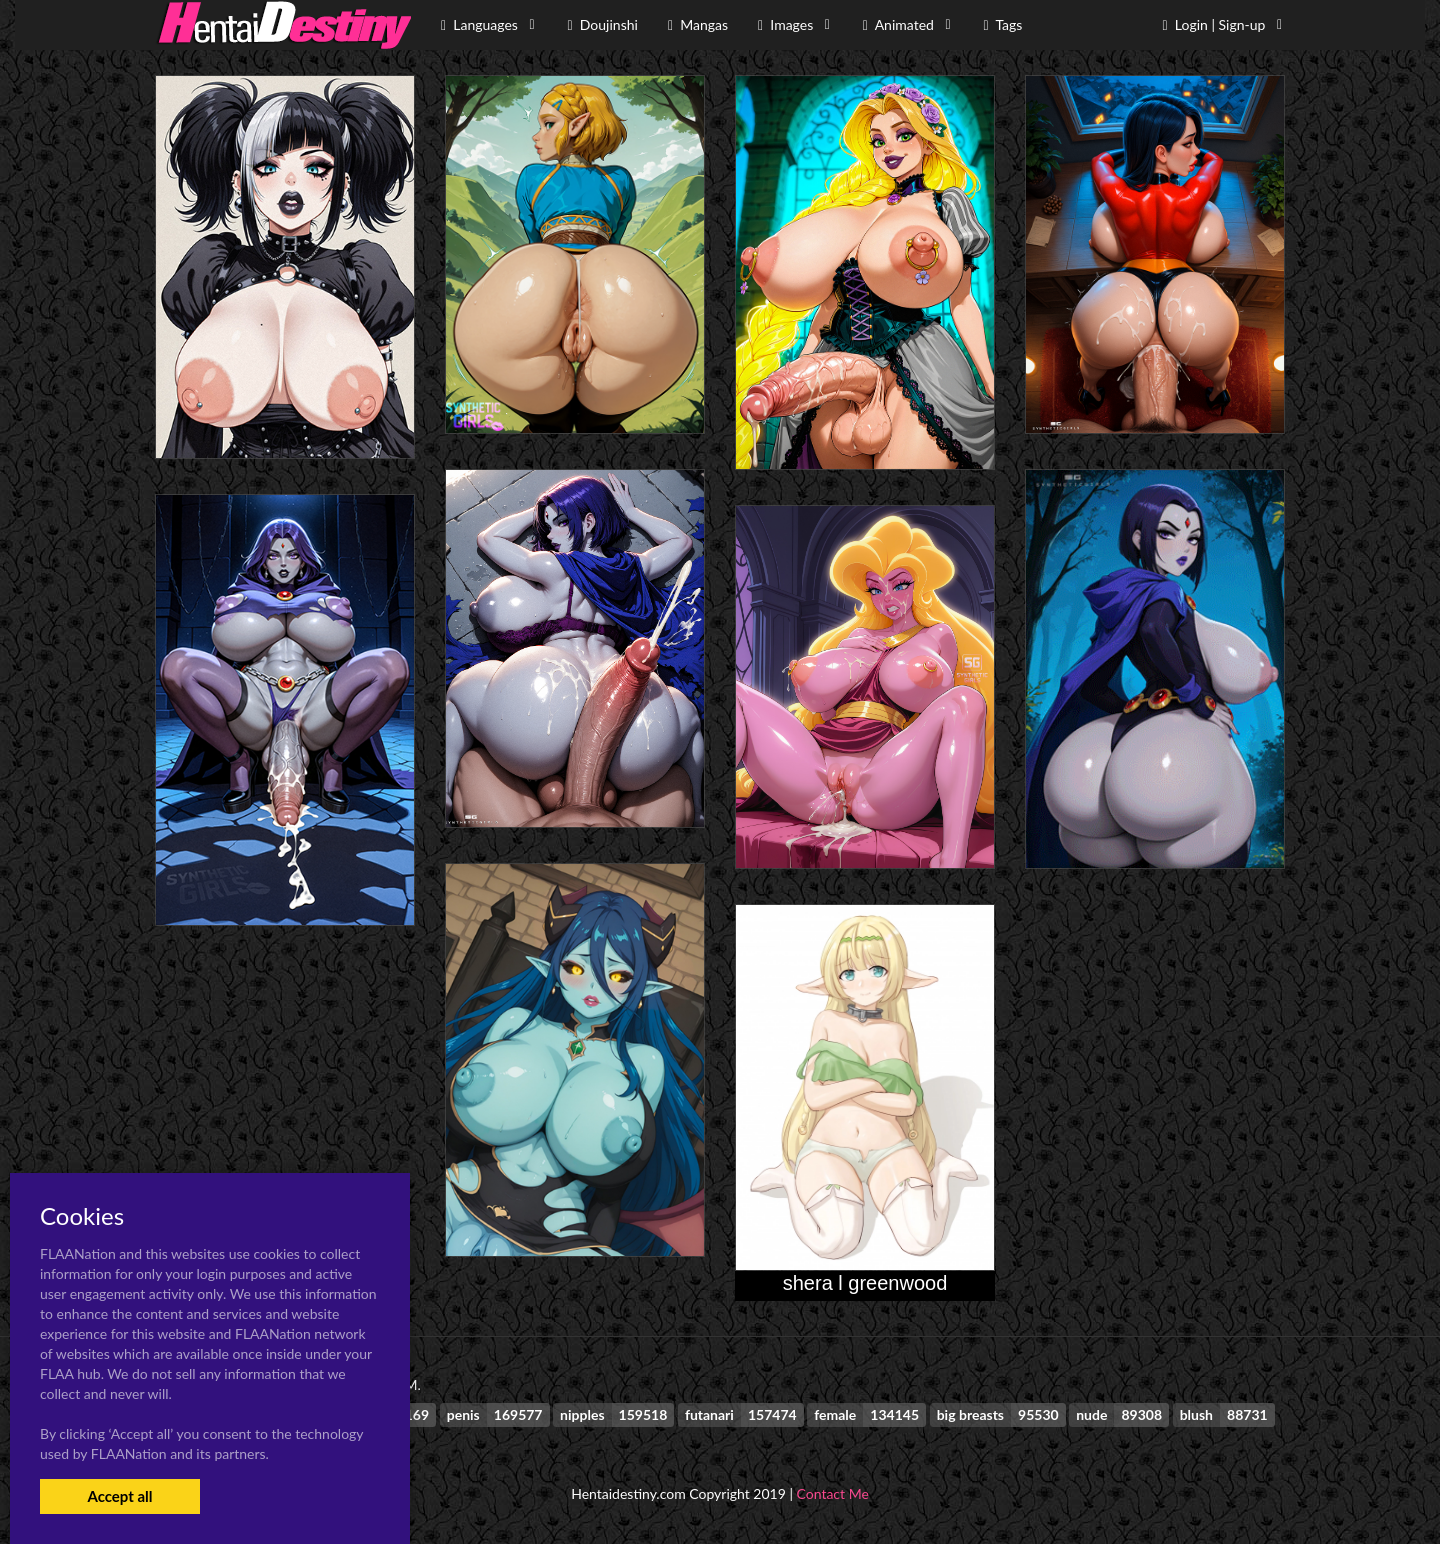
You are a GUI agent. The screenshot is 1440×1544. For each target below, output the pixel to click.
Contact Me (833, 1493)
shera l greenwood (865, 1283)
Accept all (119, 1496)
